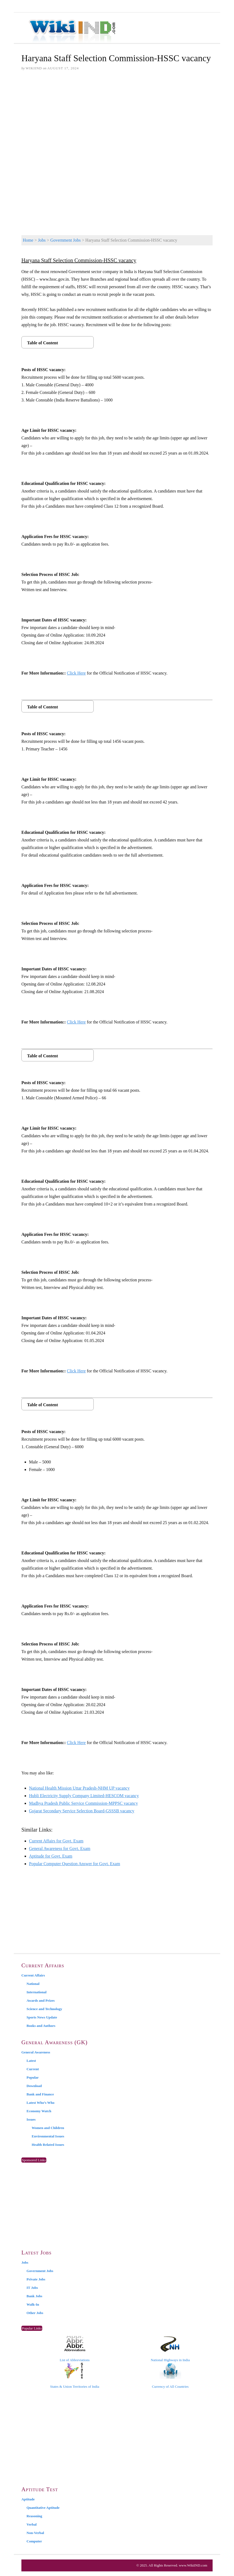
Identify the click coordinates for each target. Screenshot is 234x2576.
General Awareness (35, 2052)
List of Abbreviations (75, 2349)
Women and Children (48, 2128)
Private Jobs (36, 2279)
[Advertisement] (117, 117)
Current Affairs (33, 1975)
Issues (31, 2119)
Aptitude (28, 2499)
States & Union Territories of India (74, 2376)
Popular (33, 2077)
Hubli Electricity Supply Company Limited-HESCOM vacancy (84, 1795)
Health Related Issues (48, 2145)
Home (28, 240)
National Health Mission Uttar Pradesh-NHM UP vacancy (79, 1788)
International (37, 1992)
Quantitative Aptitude (43, 2508)
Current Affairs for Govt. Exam (56, 1841)
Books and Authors (41, 2026)
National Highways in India (170, 2349)
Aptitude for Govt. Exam (50, 1856)
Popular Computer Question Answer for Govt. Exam (74, 1863)
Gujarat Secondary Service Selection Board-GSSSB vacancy (81, 1811)
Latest (31, 2061)
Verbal (32, 2524)
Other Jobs (35, 2313)
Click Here (76, 673)
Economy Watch (39, 2111)
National (33, 1984)
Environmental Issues (48, 2136)
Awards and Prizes (41, 2000)
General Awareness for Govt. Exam (59, 1848)
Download (34, 2086)
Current (33, 2069)
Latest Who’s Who (40, 2103)
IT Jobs (32, 2288)
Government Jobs (65, 240)
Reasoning (34, 2516)
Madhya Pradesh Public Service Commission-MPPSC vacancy (83, 1803)
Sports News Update (42, 2017)
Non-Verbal (35, 2533)
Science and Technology (44, 2009)
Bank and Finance (40, 2094)
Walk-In (33, 2304)
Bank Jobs (34, 2296)
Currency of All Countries (170, 2376)
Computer (34, 2541)
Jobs (42, 240)
